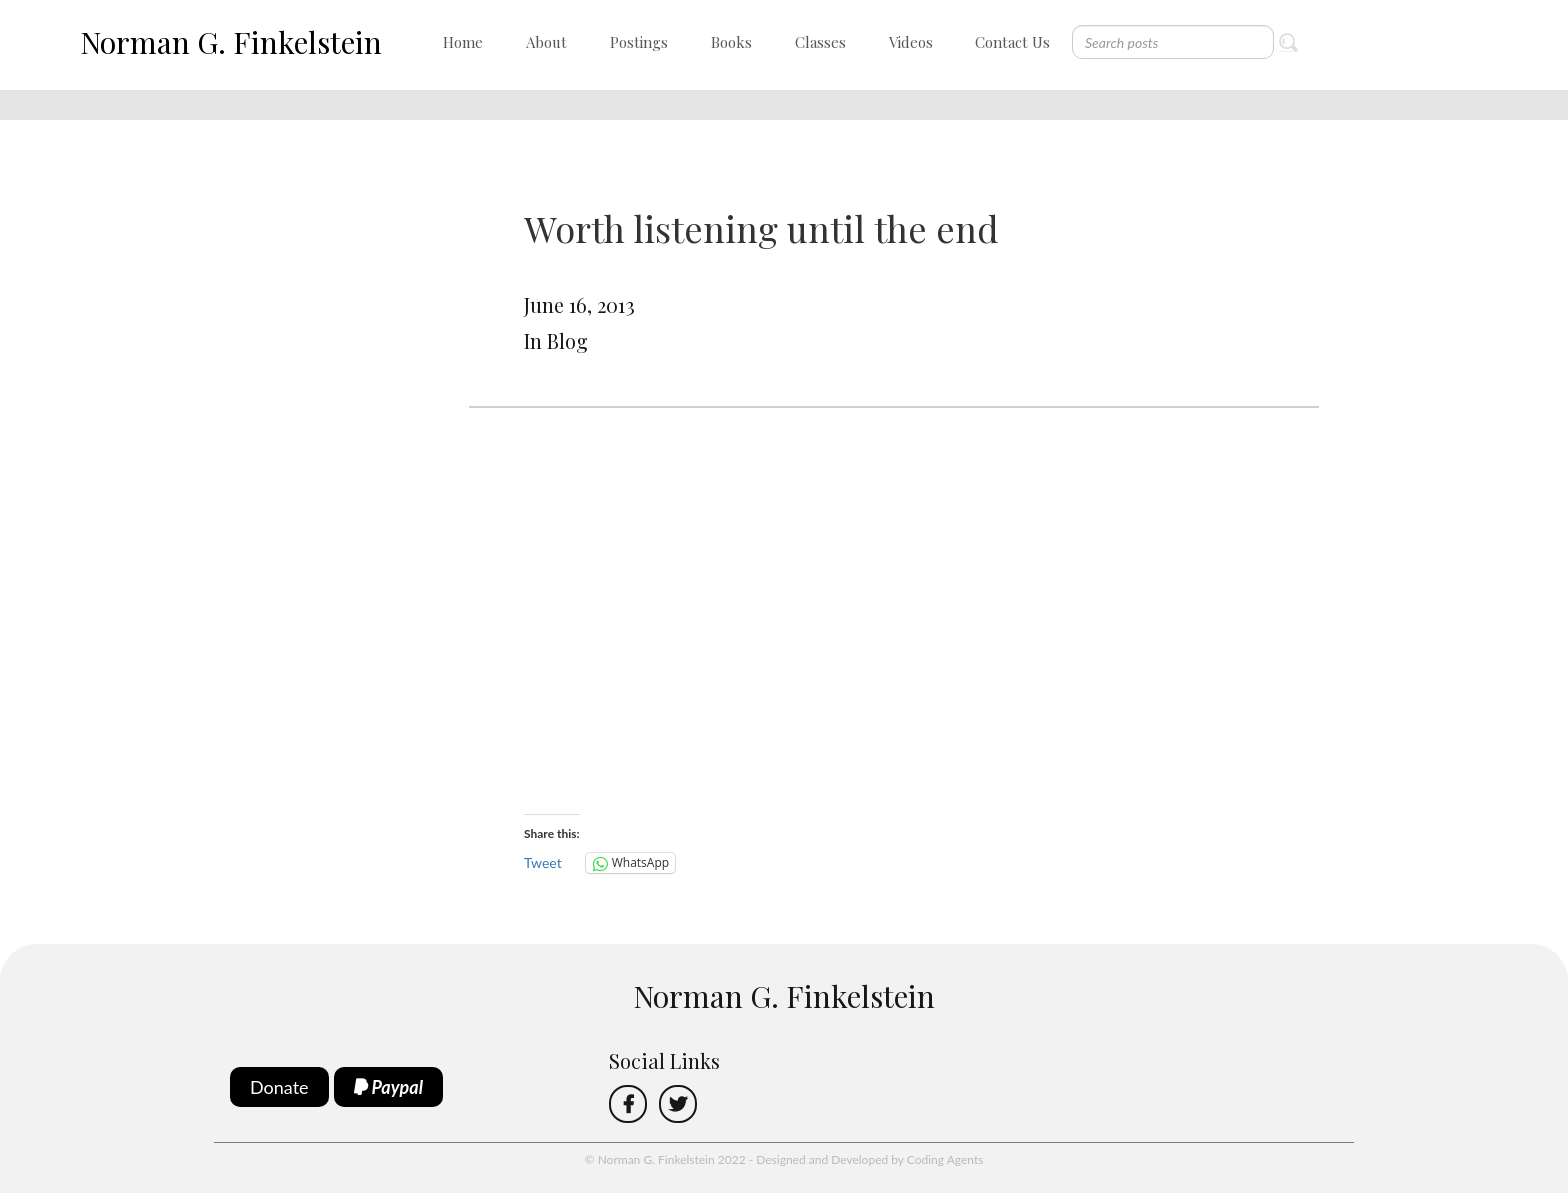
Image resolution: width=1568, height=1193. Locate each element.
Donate (279, 1087)
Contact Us (1012, 42)
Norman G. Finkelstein (231, 42)
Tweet (543, 862)
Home (463, 42)
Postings (639, 42)
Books (731, 42)
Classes (820, 42)
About (546, 42)
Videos (911, 42)
